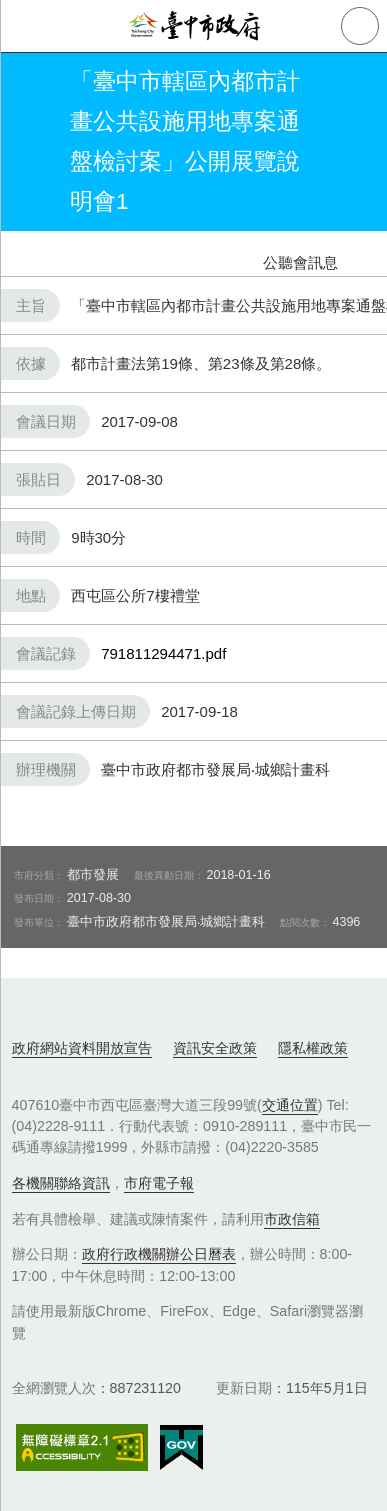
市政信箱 (292, 1219)
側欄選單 (26, 26)
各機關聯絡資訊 (61, 1183)
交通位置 (290, 1105)
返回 (32, 142)
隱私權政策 (313, 1048)
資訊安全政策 (215, 1048)
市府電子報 (159, 1183)
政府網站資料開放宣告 (82, 1048)
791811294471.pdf (163, 653)
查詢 (360, 26)
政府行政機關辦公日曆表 (159, 1254)
